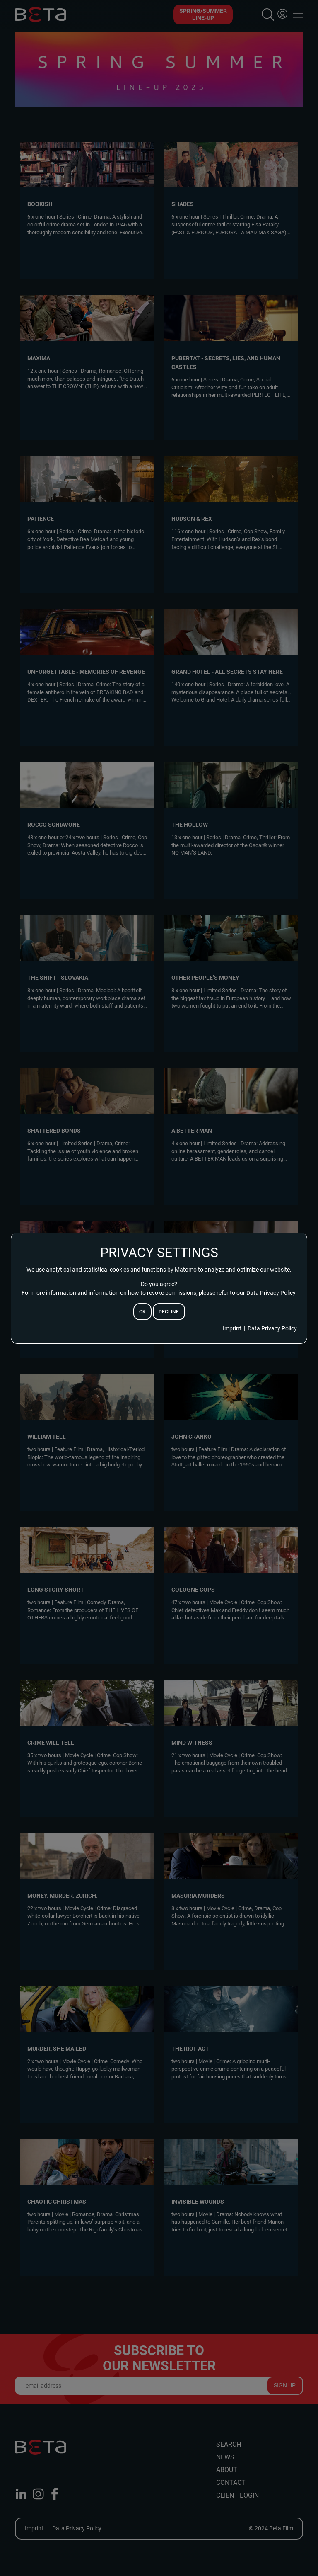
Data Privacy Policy (272, 1328)
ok (142, 1312)
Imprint (232, 1328)
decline (169, 1312)
